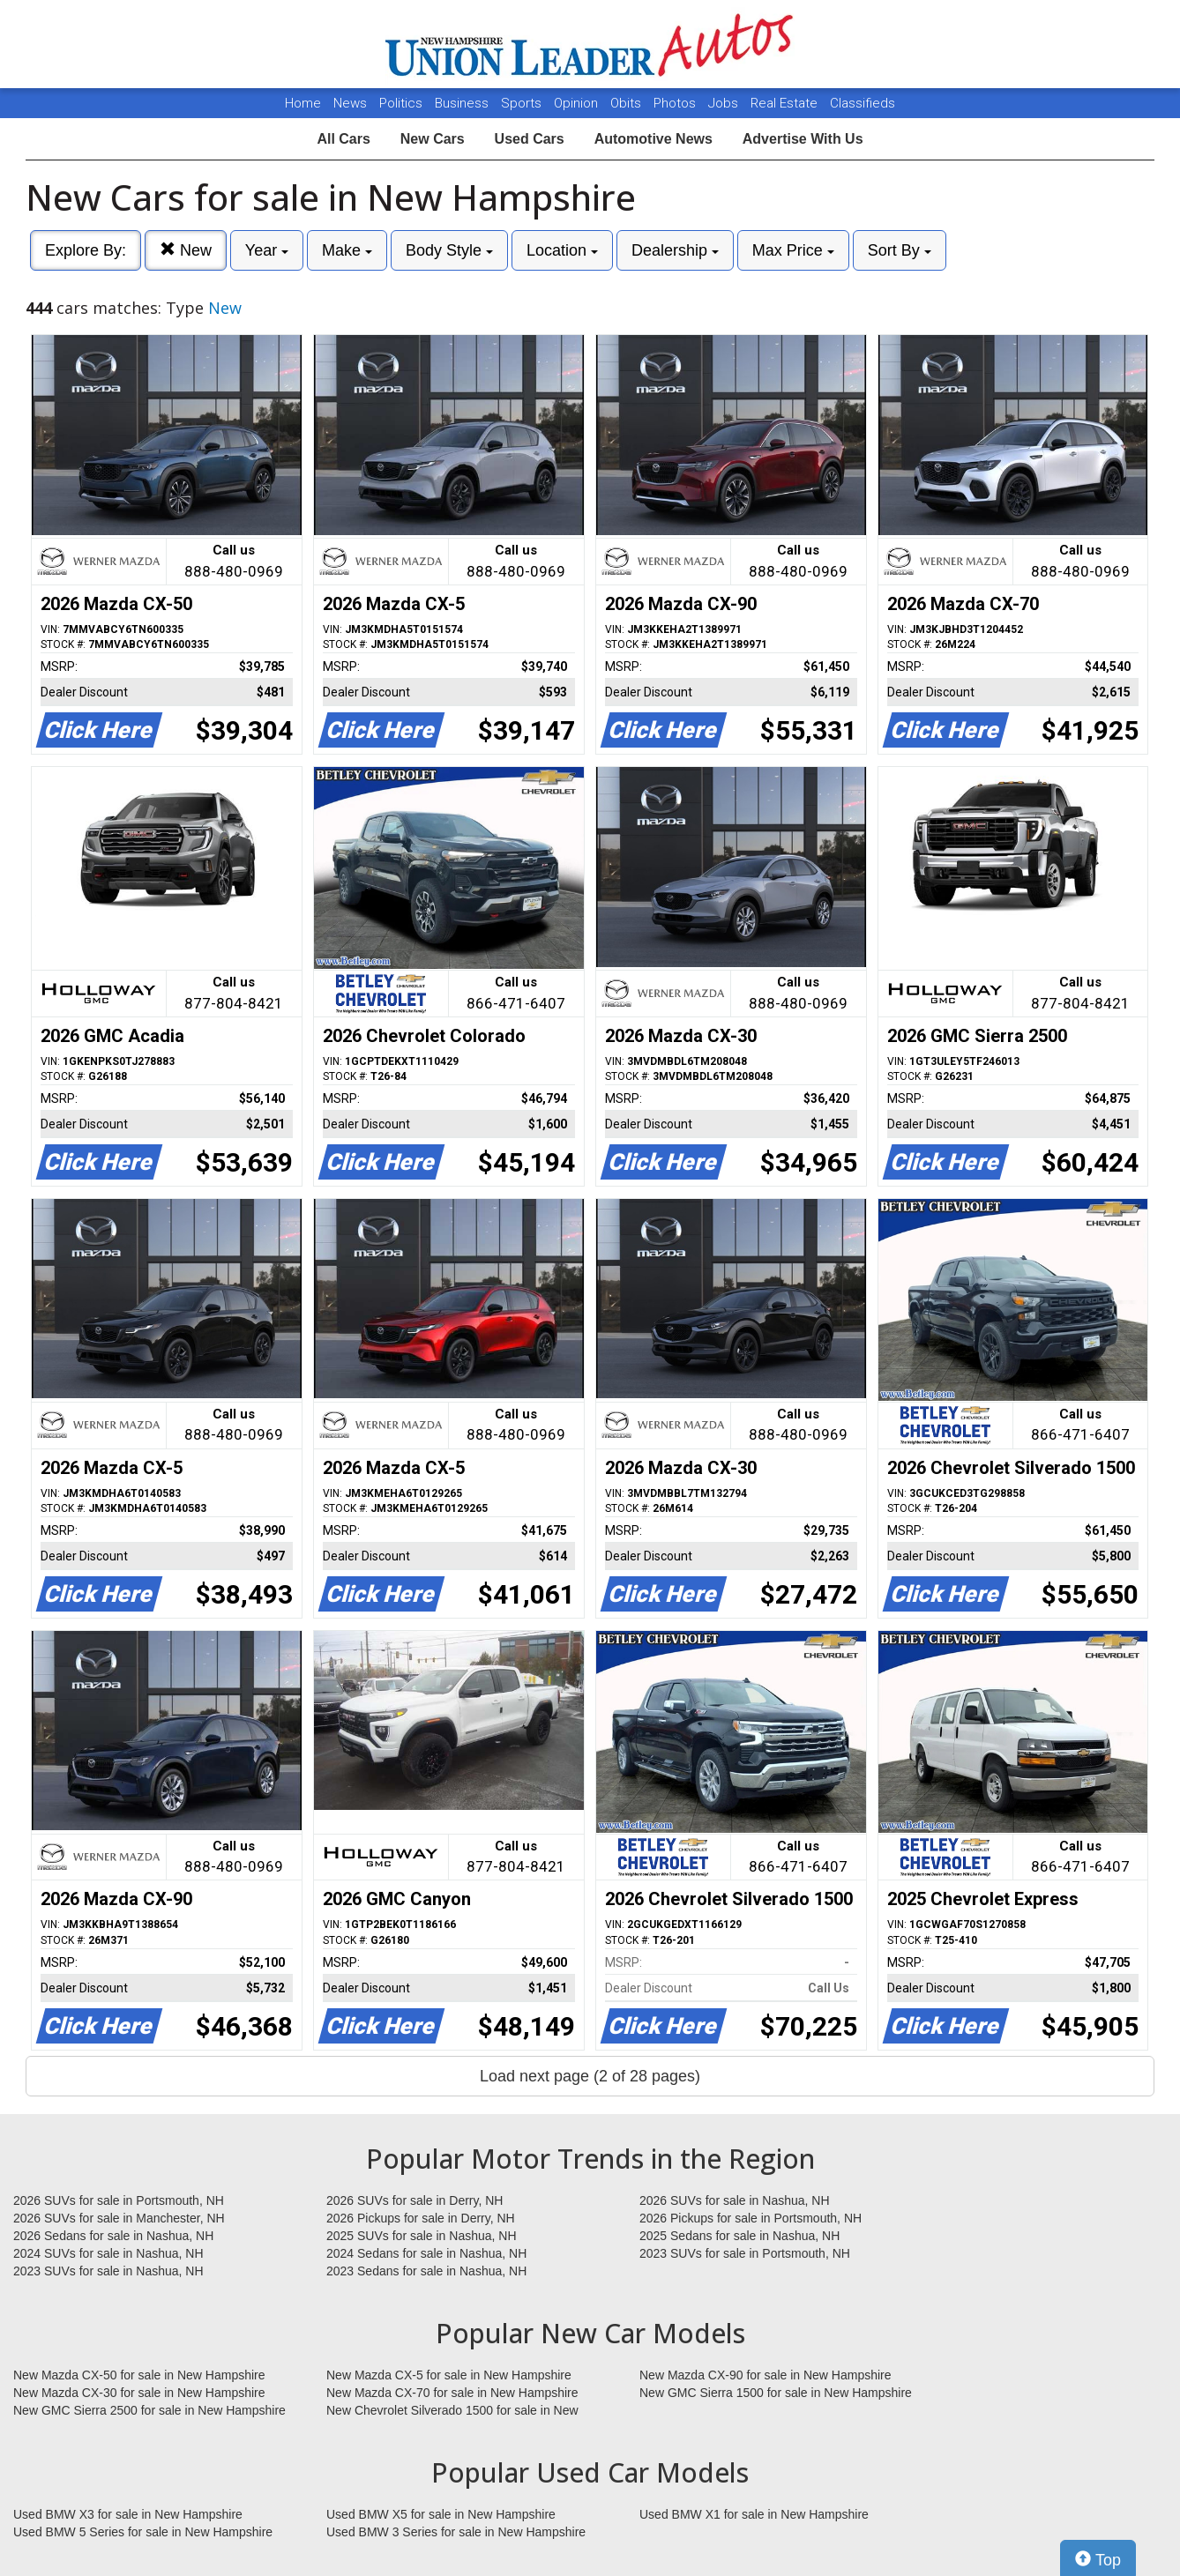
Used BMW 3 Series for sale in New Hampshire (456, 2532)
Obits (627, 103)
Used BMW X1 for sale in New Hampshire (754, 2514)
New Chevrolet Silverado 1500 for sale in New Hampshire (452, 2411)
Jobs (725, 103)
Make (347, 250)
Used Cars (529, 138)
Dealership (675, 250)
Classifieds (862, 103)
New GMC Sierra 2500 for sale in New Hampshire (149, 2410)
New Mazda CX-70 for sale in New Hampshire (452, 2393)
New (186, 250)
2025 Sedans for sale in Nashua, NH (739, 2236)
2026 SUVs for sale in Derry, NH (414, 2200)
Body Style (449, 250)
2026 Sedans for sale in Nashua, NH (113, 2236)
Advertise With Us (803, 138)
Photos (676, 103)
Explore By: (85, 250)
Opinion (577, 103)
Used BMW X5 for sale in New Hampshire (441, 2514)
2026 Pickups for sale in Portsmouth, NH (750, 2218)
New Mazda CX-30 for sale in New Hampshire (139, 2393)
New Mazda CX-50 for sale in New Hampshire (139, 2375)
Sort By (899, 250)
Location (562, 250)
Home (303, 103)
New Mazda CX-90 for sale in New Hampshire (765, 2375)
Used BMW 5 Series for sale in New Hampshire (143, 2532)
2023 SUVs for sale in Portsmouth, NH (744, 2253)
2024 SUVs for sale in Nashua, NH (108, 2253)
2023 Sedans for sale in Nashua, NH (426, 2271)
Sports (523, 103)
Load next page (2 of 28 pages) (590, 2076)
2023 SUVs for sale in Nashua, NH (108, 2271)
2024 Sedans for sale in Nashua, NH (426, 2253)
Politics (400, 103)
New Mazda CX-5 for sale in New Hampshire (448, 2375)
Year (266, 250)
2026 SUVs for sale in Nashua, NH (734, 2200)
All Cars (343, 138)
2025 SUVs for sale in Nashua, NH (421, 2236)
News (350, 103)
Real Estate (786, 103)
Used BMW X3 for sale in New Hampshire (128, 2514)
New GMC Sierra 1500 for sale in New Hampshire (775, 2393)
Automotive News (653, 138)
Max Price (793, 250)
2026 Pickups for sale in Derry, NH (420, 2218)
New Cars (432, 138)
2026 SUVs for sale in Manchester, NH (119, 2218)
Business (463, 103)
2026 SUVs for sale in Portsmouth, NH (118, 2200)
